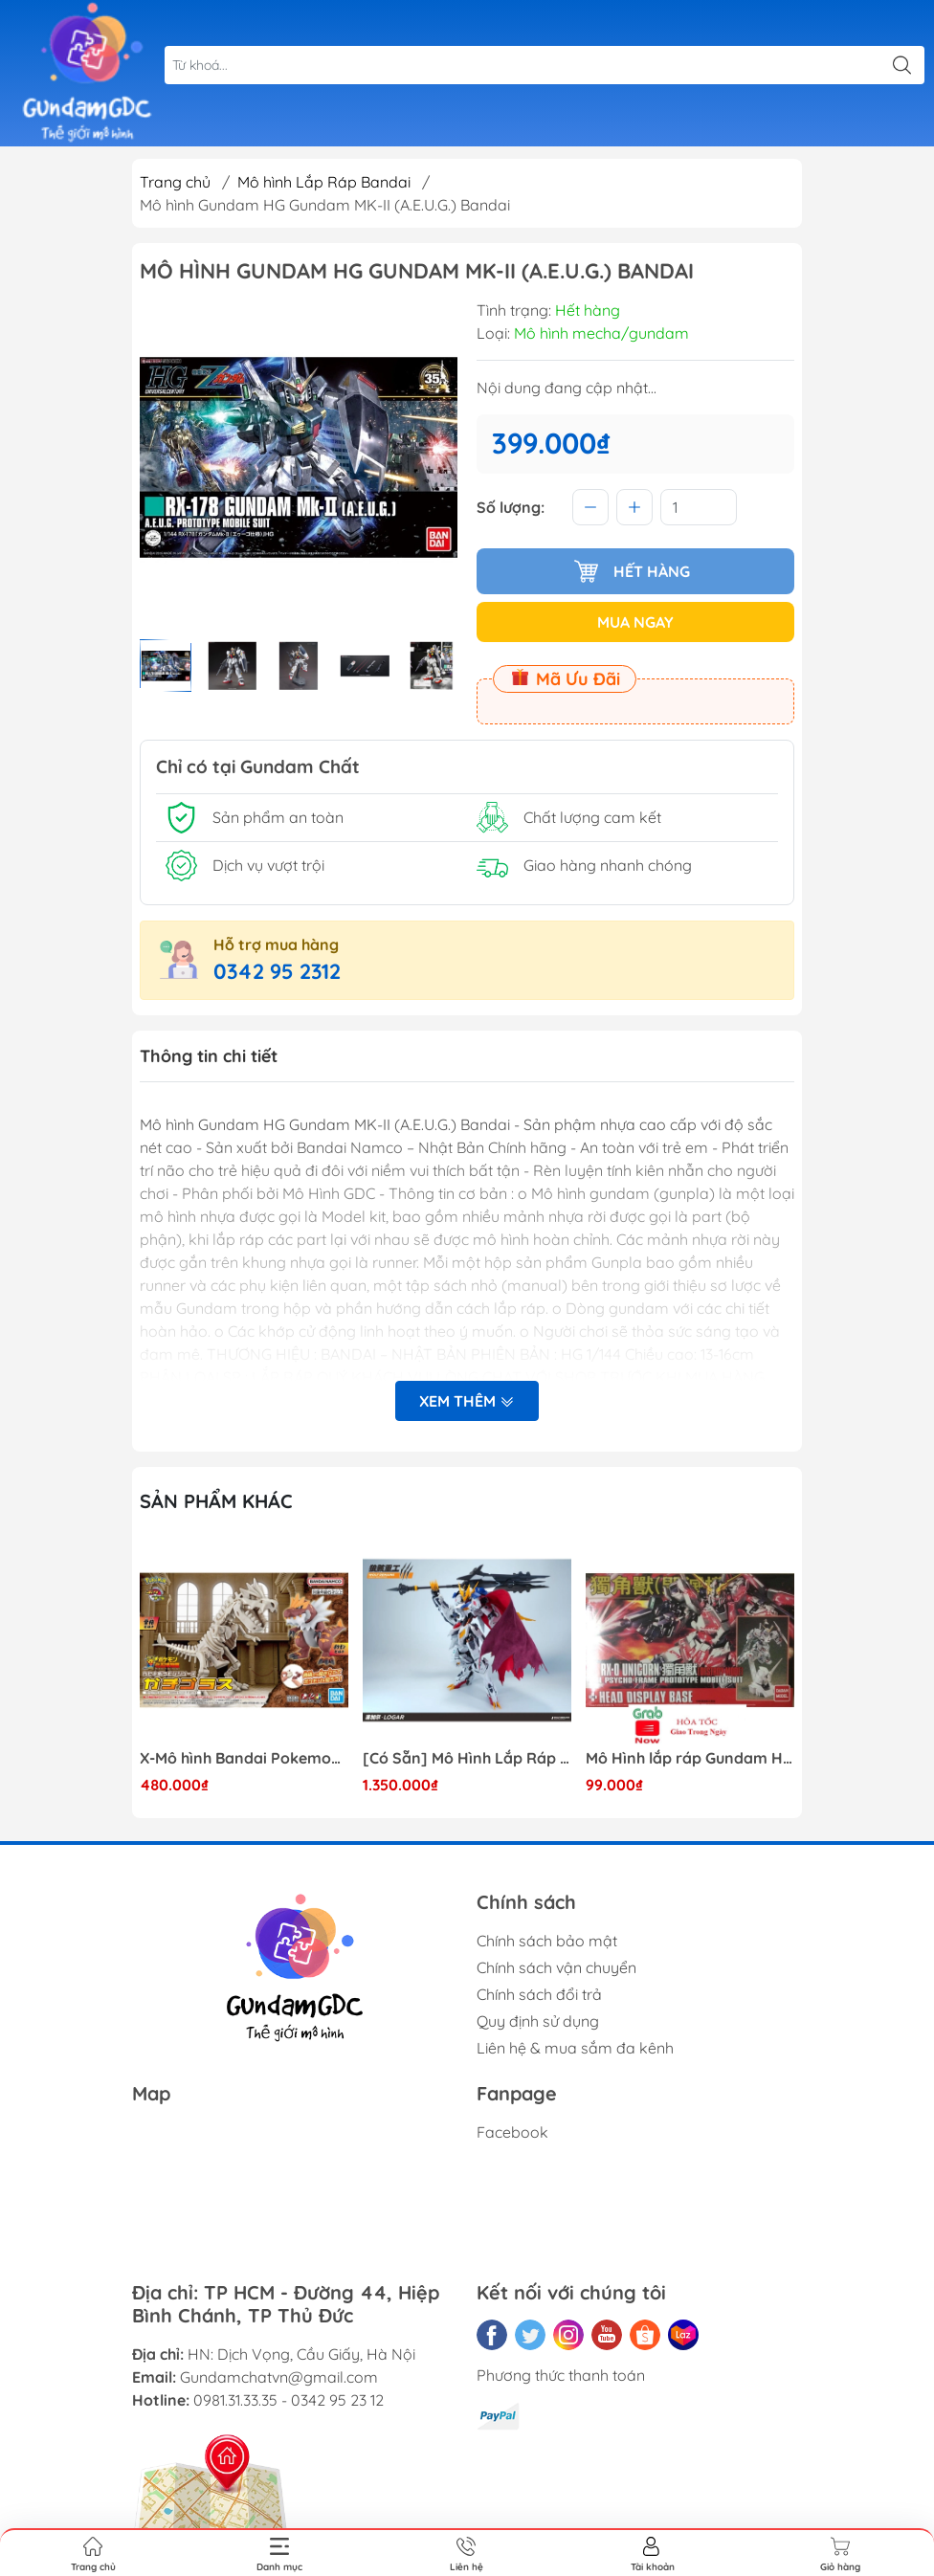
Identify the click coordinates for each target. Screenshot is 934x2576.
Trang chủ (175, 181)
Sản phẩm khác (216, 1501)
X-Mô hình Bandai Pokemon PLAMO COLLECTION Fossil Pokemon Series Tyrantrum (244, 1758)
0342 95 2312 (277, 971)
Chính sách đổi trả (539, 1994)
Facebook (512, 2132)
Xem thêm (467, 1400)
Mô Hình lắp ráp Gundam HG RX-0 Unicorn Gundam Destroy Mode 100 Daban (690, 1758)
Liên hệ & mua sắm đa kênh (575, 2047)
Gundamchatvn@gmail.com (279, 2377)
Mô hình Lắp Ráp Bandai (324, 181)
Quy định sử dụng (538, 2021)
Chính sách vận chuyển (556, 1967)
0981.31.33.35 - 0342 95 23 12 (288, 2399)
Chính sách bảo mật (547, 1940)
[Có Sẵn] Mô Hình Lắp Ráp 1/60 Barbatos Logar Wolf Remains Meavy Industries (467, 1758)
